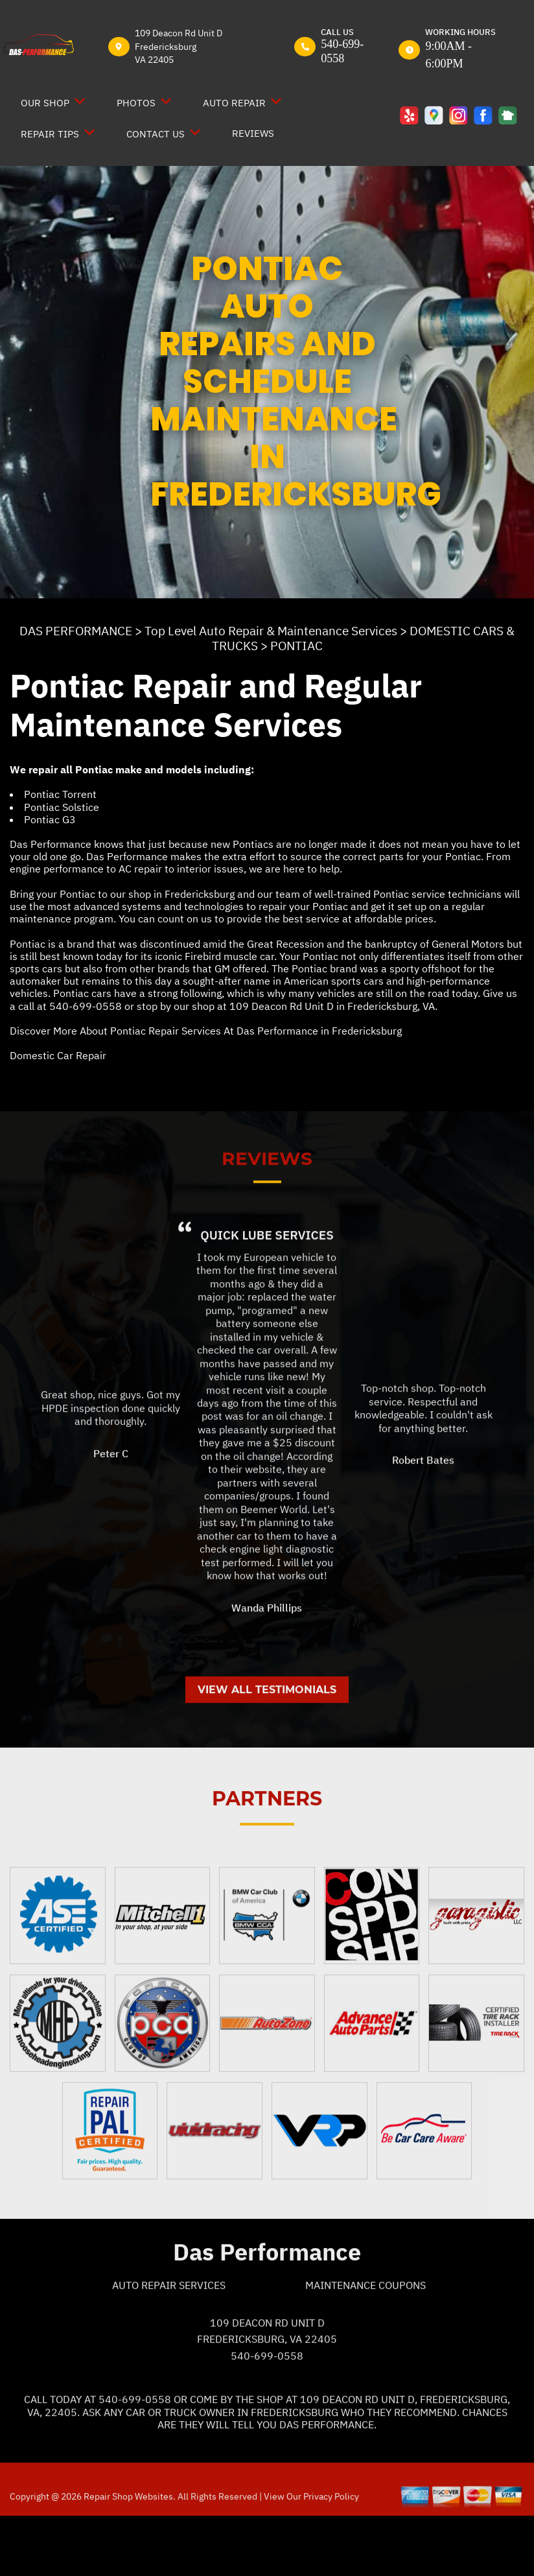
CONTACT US (155, 134)
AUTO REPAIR (234, 103)
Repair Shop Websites (127, 2552)
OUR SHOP (45, 103)
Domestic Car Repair (58, 1055)
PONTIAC (296, 645)
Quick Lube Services (267, 1291)
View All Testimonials (267, 1746)
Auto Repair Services (169, 2342)
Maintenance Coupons (365, 2342)
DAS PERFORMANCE (75, 630)
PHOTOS (136, 103)
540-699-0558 (342, 51)
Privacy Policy (331, 2552)
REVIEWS (253, 133)
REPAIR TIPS (50, 134)
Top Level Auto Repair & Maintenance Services (271, 630)
